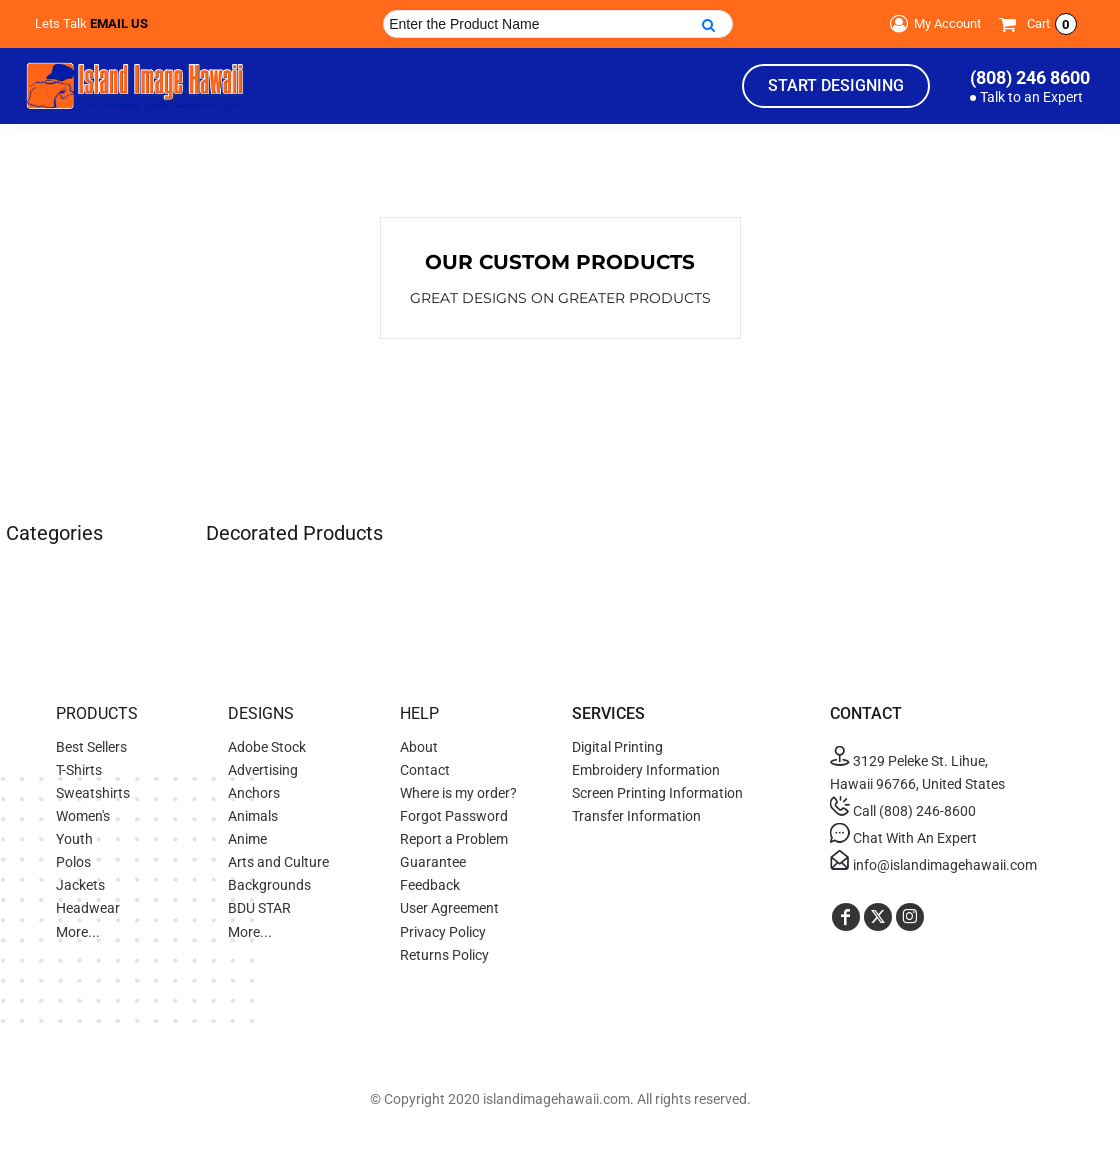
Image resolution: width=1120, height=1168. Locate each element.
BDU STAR (259, 908)
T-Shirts (79, 770)
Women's (83, 816)
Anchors (254, 793)
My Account (932, 24)
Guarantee (433, 862)
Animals (253, 816)
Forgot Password (454, 816)
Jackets (80, 885)
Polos (73, 862)
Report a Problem (454, 839)
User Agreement (449, 908)
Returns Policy (444, 955)
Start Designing (836, 85)
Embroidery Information (646, 770)
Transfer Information (636, 816)
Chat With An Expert (903, 838)
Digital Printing (617, 747)
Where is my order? (458, 793)
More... (78, 932)
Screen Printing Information (657, 793)
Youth (74, 839)
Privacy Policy (443, 932)
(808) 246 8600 (1030, 77)
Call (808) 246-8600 (903, 811)
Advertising (263, 770)
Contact (425, 770)
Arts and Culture (278, 862)
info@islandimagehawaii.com (933, 865)
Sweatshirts (93, 793)
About (419, 747)
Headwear (88, 908)
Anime (247, 839)
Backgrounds (269, 885)
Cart (1052, 24)
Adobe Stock (267, 747)
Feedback (430, 885)
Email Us (119, 23)
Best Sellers (91, 747)
